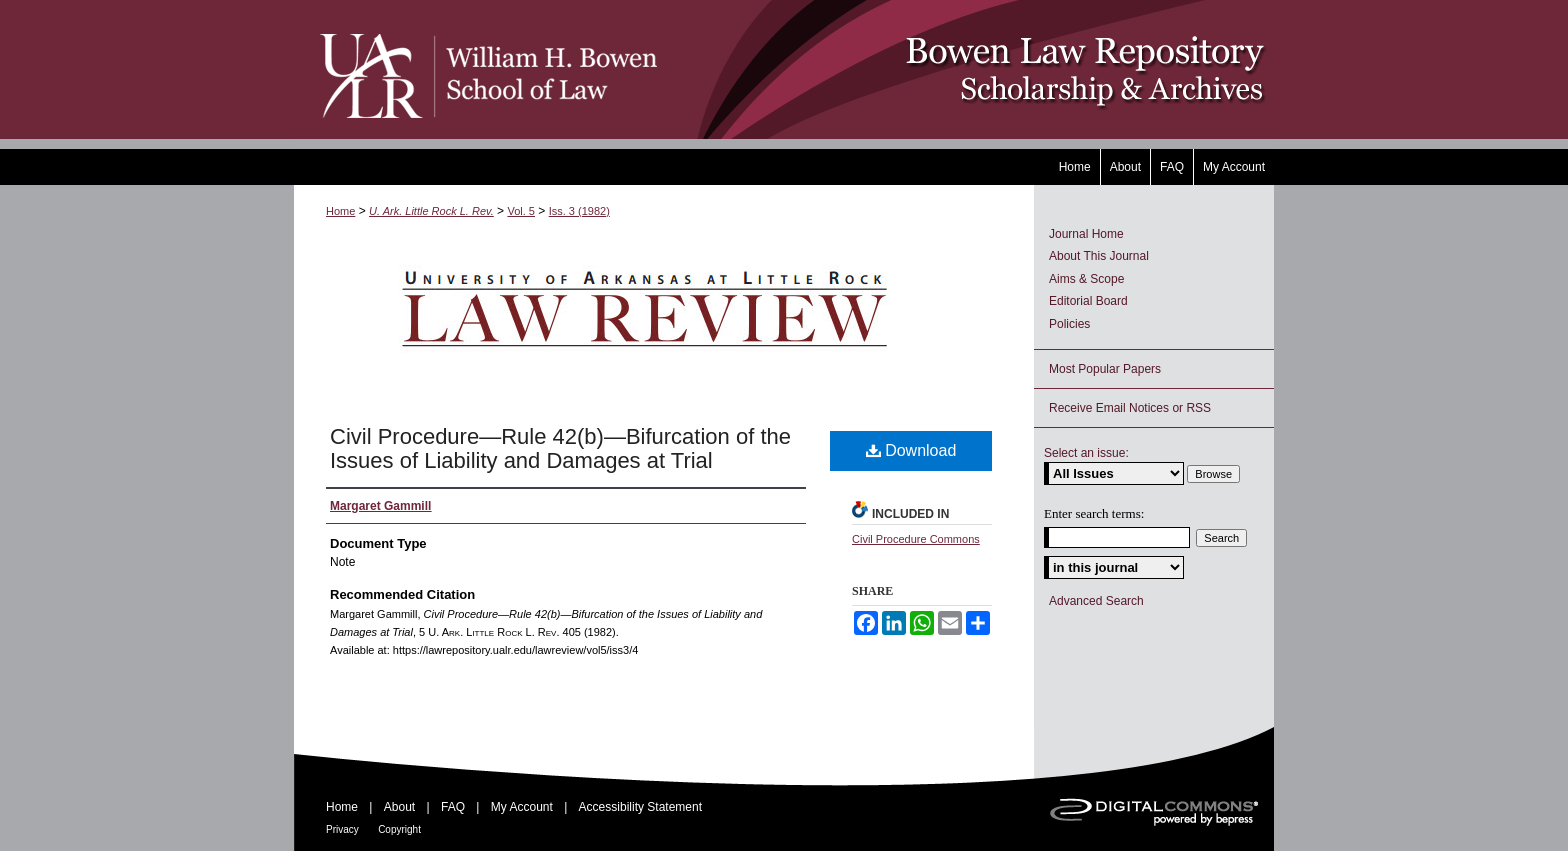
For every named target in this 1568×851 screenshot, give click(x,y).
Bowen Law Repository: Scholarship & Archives (966, 69)
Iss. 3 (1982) (579, 211)
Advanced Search (1096, 601)
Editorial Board (1088, 301)
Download (911, 450)
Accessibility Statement (640, 807)
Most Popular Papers (1105, 369)
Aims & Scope (1086, 279)
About (399, 807)
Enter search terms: (1094, 513)
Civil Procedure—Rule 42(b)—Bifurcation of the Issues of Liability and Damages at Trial (560, 448)
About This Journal (1099, 256)
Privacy (342, 829)
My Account (522, 807)
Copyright (399, 829)
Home (340, 211)
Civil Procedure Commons (916, 539)
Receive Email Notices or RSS (1130, 408)
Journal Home (1086, 234)
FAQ (453, 807)
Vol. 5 (521, 211)
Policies (1069, 324)
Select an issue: (1086, 453)
